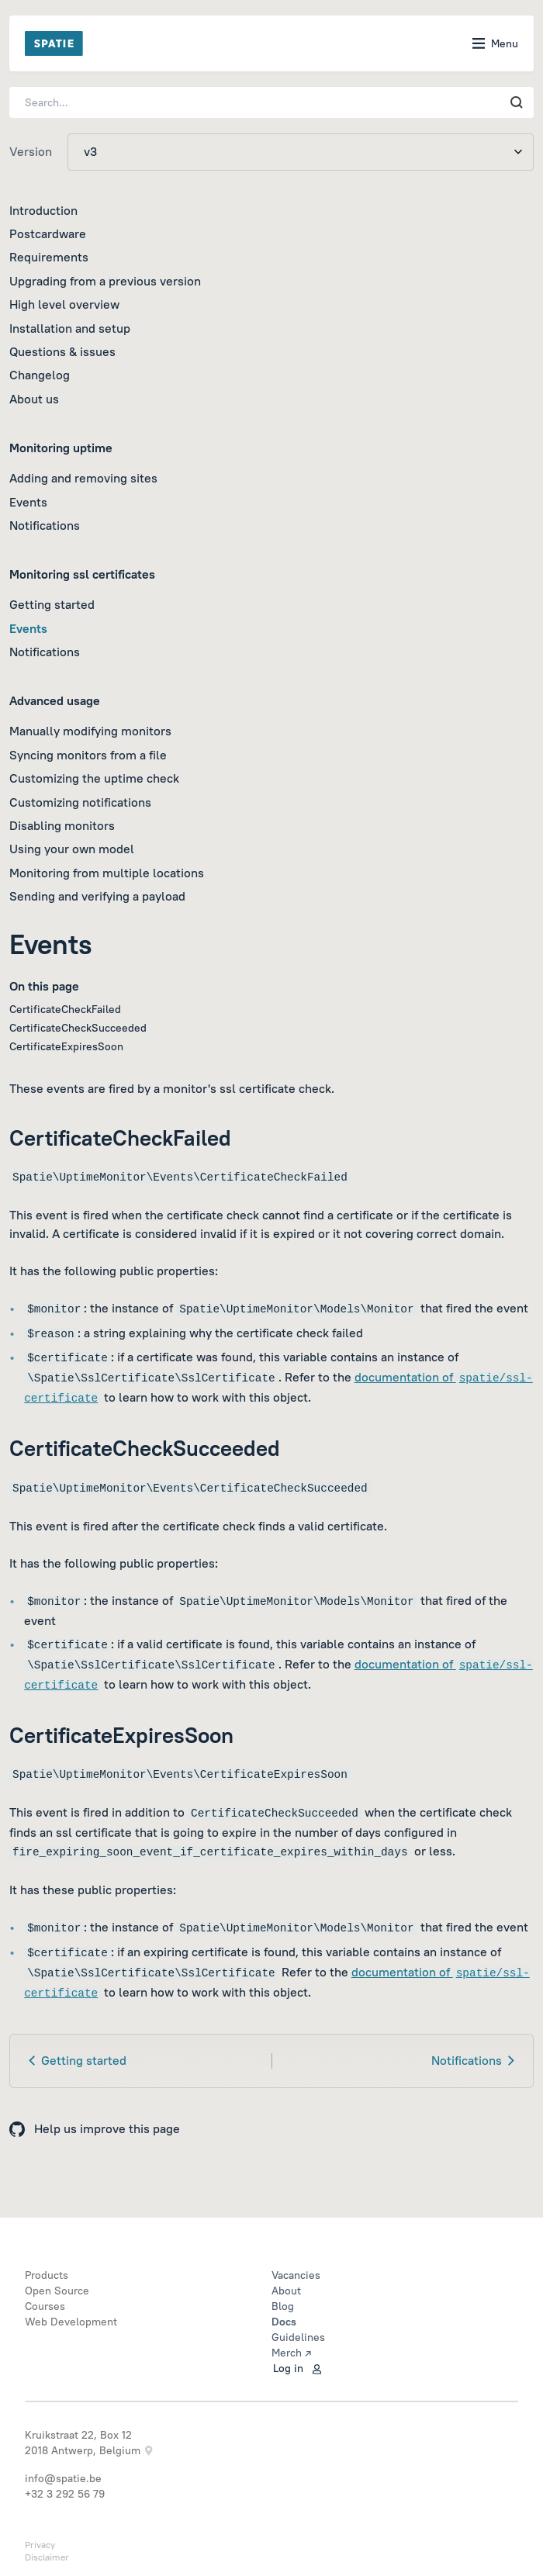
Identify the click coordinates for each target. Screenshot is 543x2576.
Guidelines (298, 2337)
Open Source (57, 2291)
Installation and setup (69, 328)
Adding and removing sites (83, 478)
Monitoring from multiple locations (106, 872)
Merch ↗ (291, 2353)
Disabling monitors (62, 825)
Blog (283, 2306)
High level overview (64, 304)
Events (28, 502)
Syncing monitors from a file (88, 754)
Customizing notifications (80, 802)
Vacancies (296, 2275)
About (286, 2291)
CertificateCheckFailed (65, 1009)
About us (34, 398)
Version (30, 151)
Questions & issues (62, 351)
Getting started (52, 604)
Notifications (44, 525)
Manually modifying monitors (90, 730)
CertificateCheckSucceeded (78, 1028)
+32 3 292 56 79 (65, 2494)
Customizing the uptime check (94, 778)
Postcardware (47, 233)
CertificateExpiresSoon (66, 1046)
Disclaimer (47, 2557)
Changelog (39, 374)
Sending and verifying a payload (97, 896)
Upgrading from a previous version (105, 281)
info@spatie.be (63, 2478)
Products (46, 2275)
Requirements (48, 257)
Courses (45, 2306)
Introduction (43, 210)
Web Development (71, 2322)
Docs (284, 2322)
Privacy (40, 2544)
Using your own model (71, 848)
